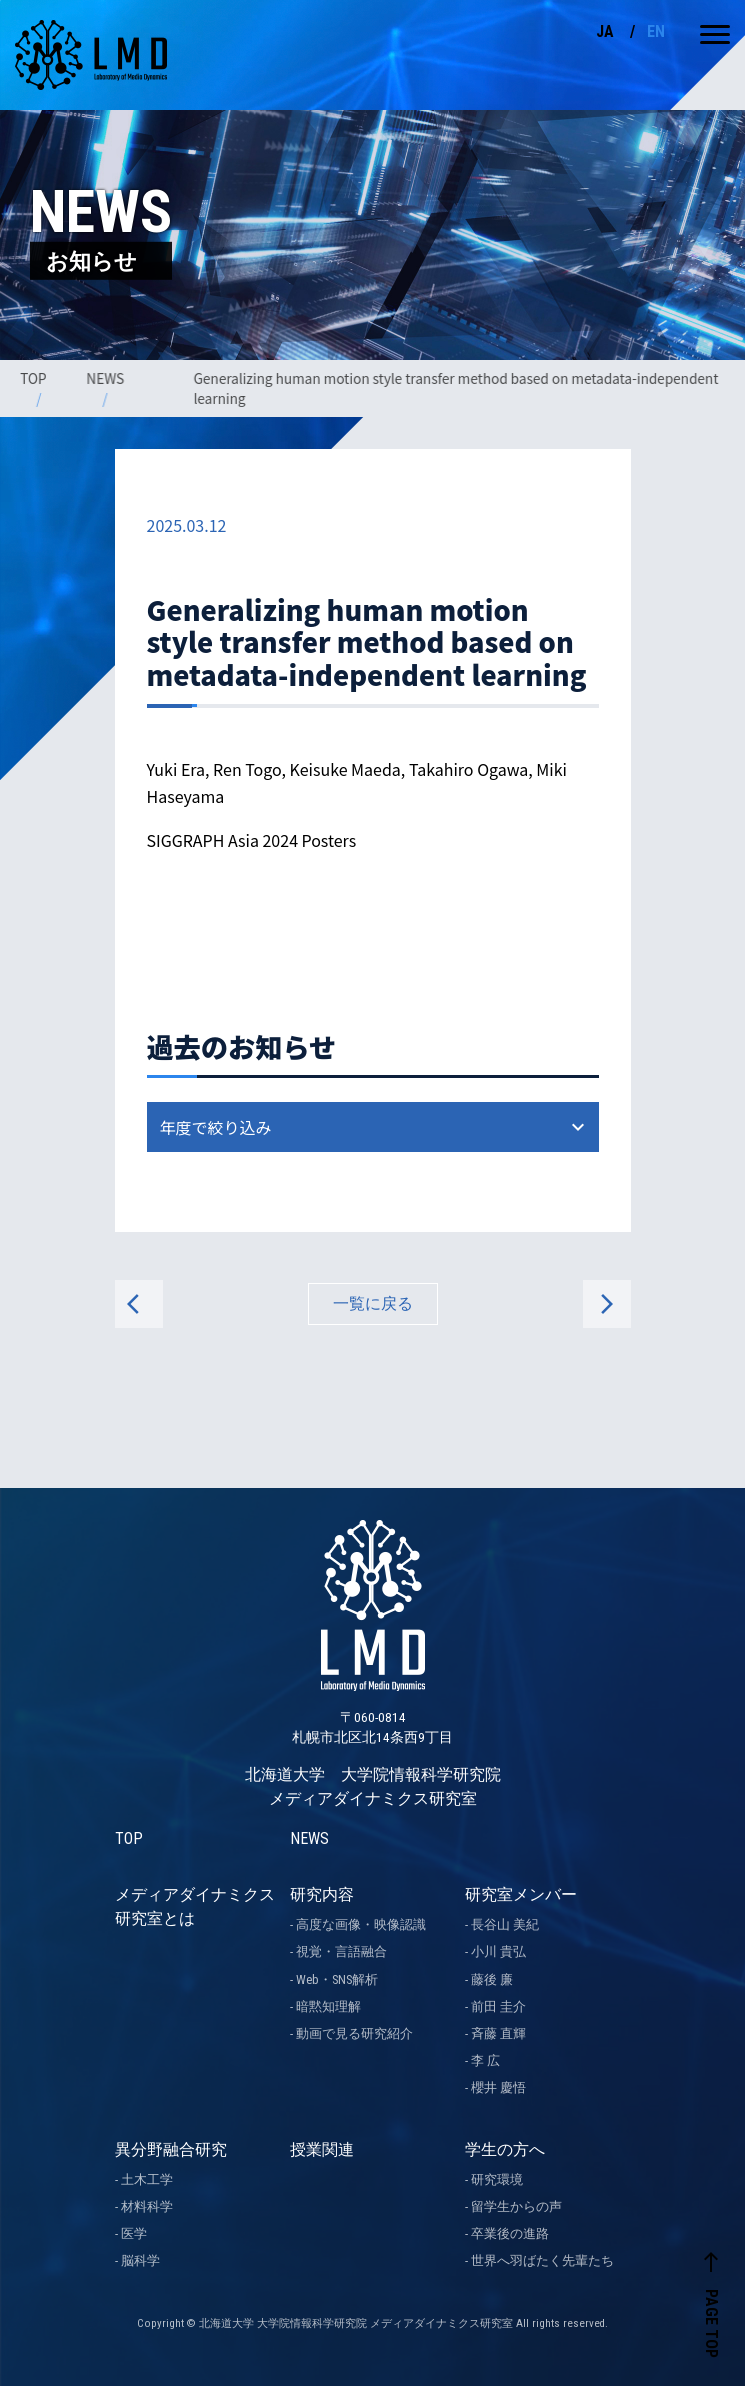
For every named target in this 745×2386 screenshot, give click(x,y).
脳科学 (140, 2260)
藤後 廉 (492, 1979)
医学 (134, 2233)
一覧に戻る (373, 1303)
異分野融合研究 (171, 2149)
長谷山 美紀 (505, 1924)
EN (656, 31)
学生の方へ (505, 2149)
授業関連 (322, 2149)
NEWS (108, 378)
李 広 (485, 2060)
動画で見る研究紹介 (354, 2033)
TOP (35, 378)
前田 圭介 (498, 2006)
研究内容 (322, 1894)
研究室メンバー (521, 1894)
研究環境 (497, 2179)
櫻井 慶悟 (498, 2087)
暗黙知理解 (328, 2006)
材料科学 (147, 2206)
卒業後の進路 (510, 2233)
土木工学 (147, 2179)
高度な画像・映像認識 (361, 1924)
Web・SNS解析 (337, 1979)
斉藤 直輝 (498, 2033)
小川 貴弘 (498, 1951)
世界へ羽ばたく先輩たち (542, 2260)
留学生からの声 (516, 2206)
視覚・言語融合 (341, 1951)
